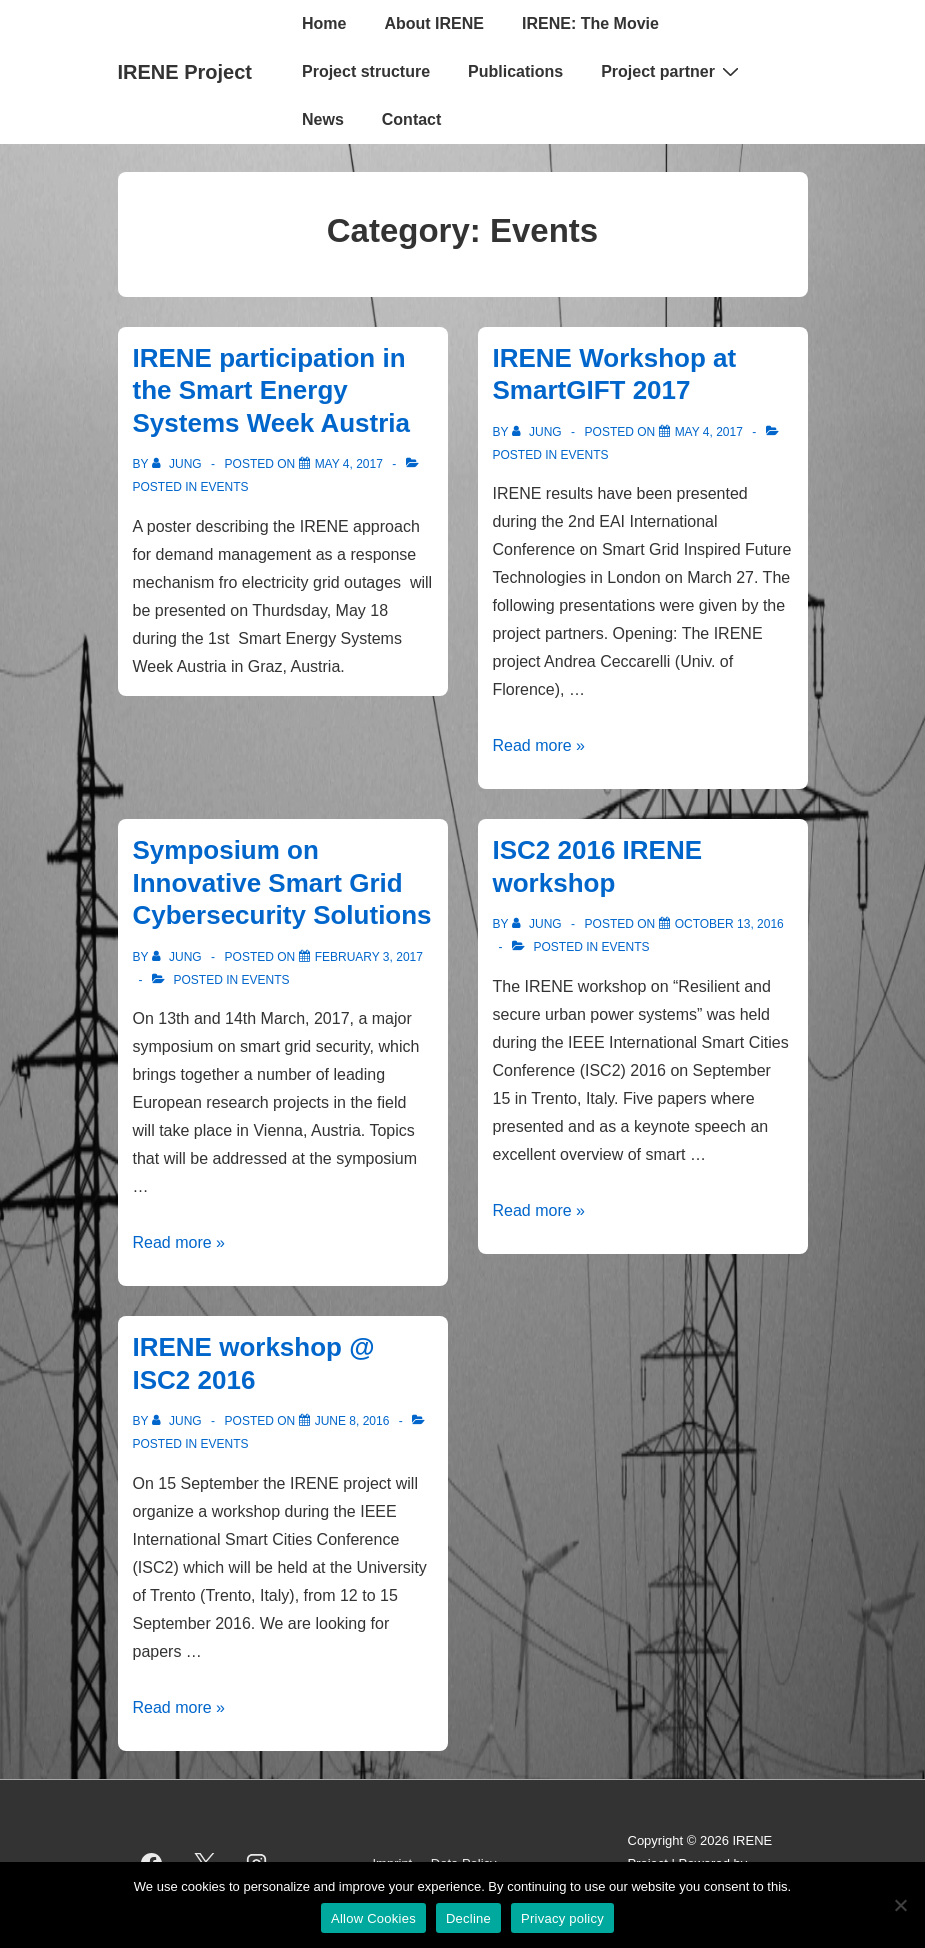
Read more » (539, 745)
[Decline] (900, 1905)
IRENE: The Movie (590, 23)
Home (324, 23)
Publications (515, 71)
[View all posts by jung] (178, 464)
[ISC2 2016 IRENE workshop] (729, 924)
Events (225, 487)
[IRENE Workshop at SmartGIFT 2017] (709, 432)
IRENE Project (185, 72)
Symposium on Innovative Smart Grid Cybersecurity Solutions (282, 882)
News (323, 119)
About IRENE (434, 23)
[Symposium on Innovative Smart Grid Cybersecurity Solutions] (369, 957)
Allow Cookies (373, 1918)
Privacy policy (562, 1918)
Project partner (672, 71)
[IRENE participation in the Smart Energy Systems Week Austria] (349, 464)
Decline (468, 1918)
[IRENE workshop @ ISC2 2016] (352, 1421)
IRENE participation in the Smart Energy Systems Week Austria (271, 390)
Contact (412, 119)
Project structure (366, 71)
